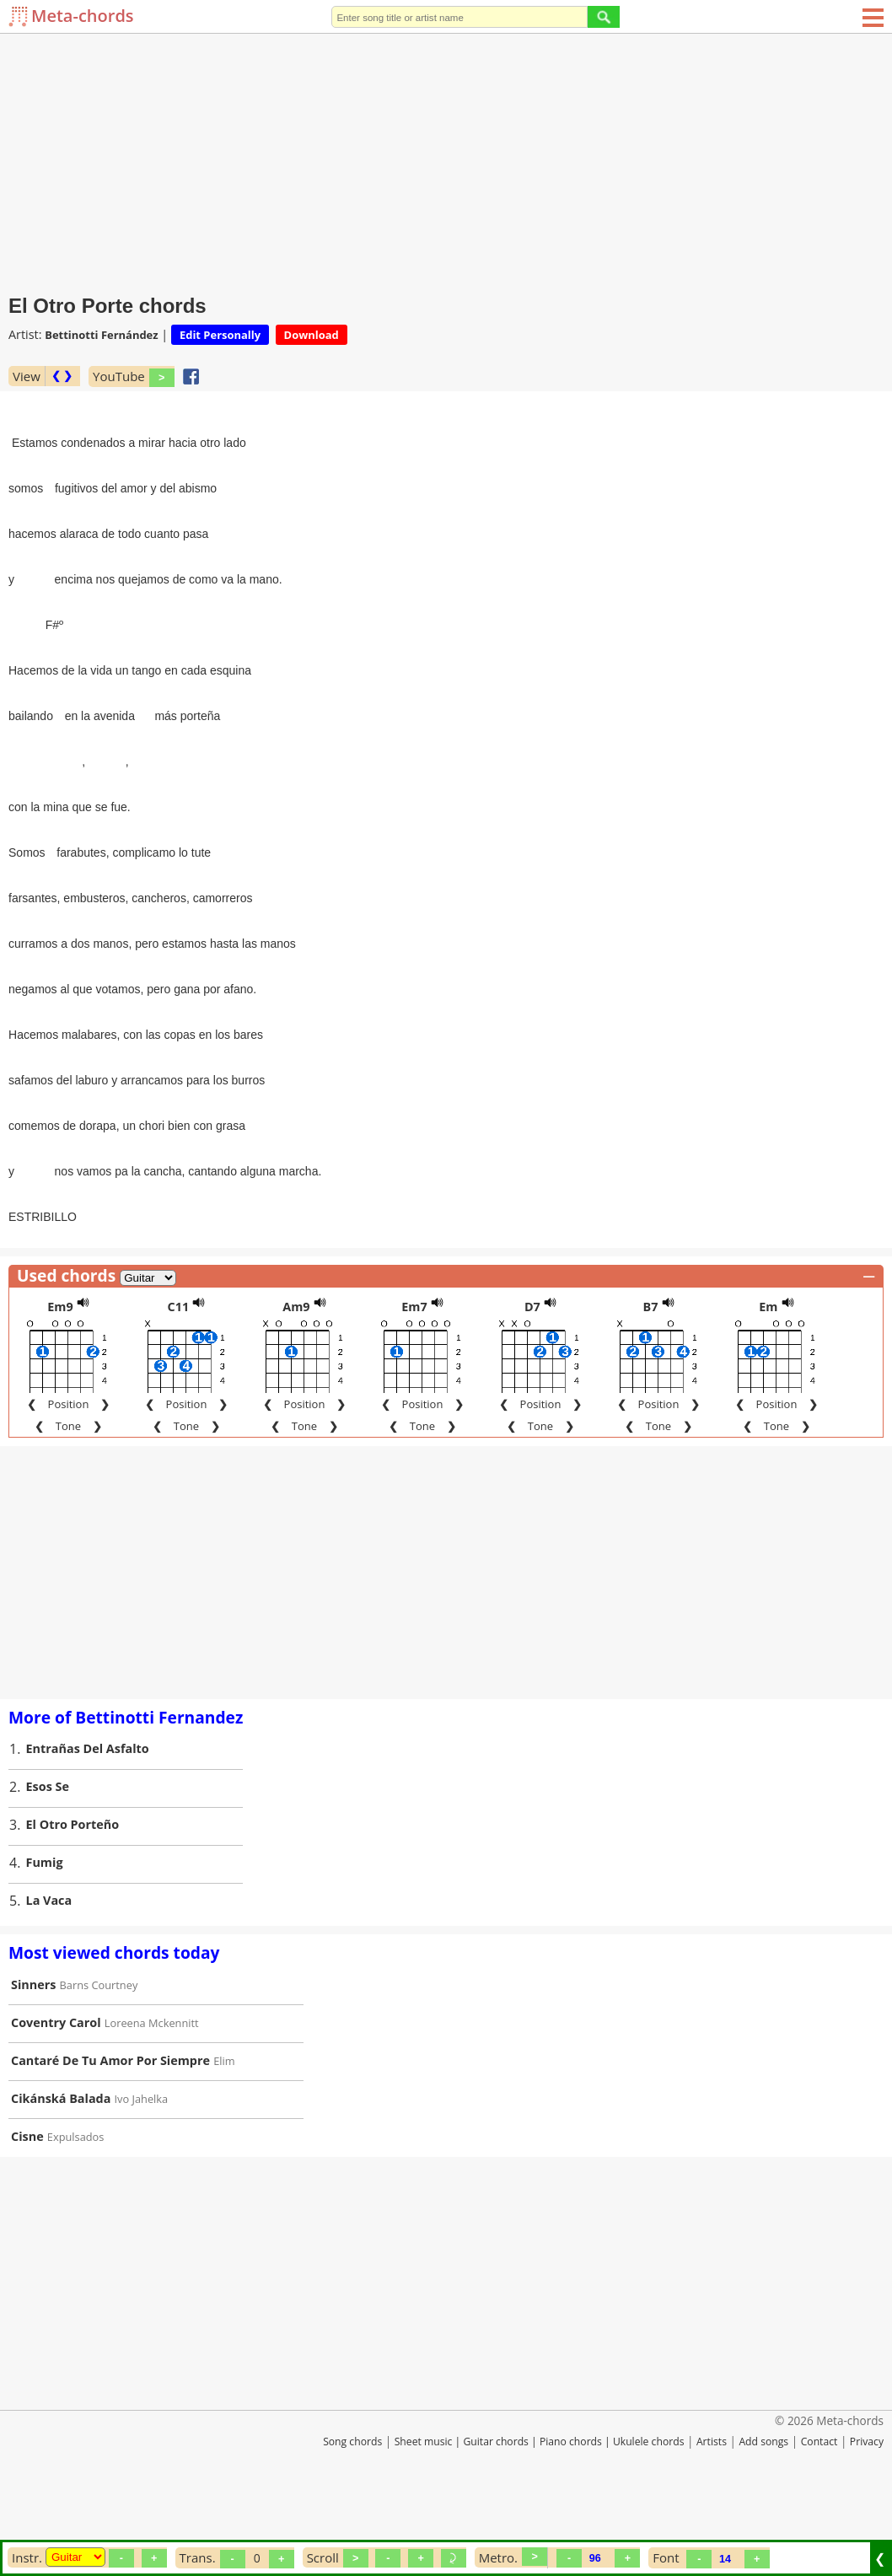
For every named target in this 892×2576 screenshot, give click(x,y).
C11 (179, 1372)
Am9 (295, 1372)
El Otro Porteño (73, 1890)
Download (311, 334)
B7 (650, 1372)
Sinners (33, 2050)
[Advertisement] (446, 160)
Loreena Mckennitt (152, 2088)
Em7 (414, 1372)
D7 (532, 1372)
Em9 (60, 1372)
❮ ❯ (62, 375)
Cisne (27, 2202)
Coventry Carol (56, 2088)
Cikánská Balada (60, 2164)
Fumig (44, 1928)
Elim (223, 2126)
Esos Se (47, 1852)
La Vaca (49, 1966)
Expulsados (76, 2202)
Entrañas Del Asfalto (87, 1814)
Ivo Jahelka (142, 2164)
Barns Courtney (99, 2050)
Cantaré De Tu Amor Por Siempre (110, 2126)
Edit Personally (220, 334)
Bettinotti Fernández (101, 334)
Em (768, 1372)
